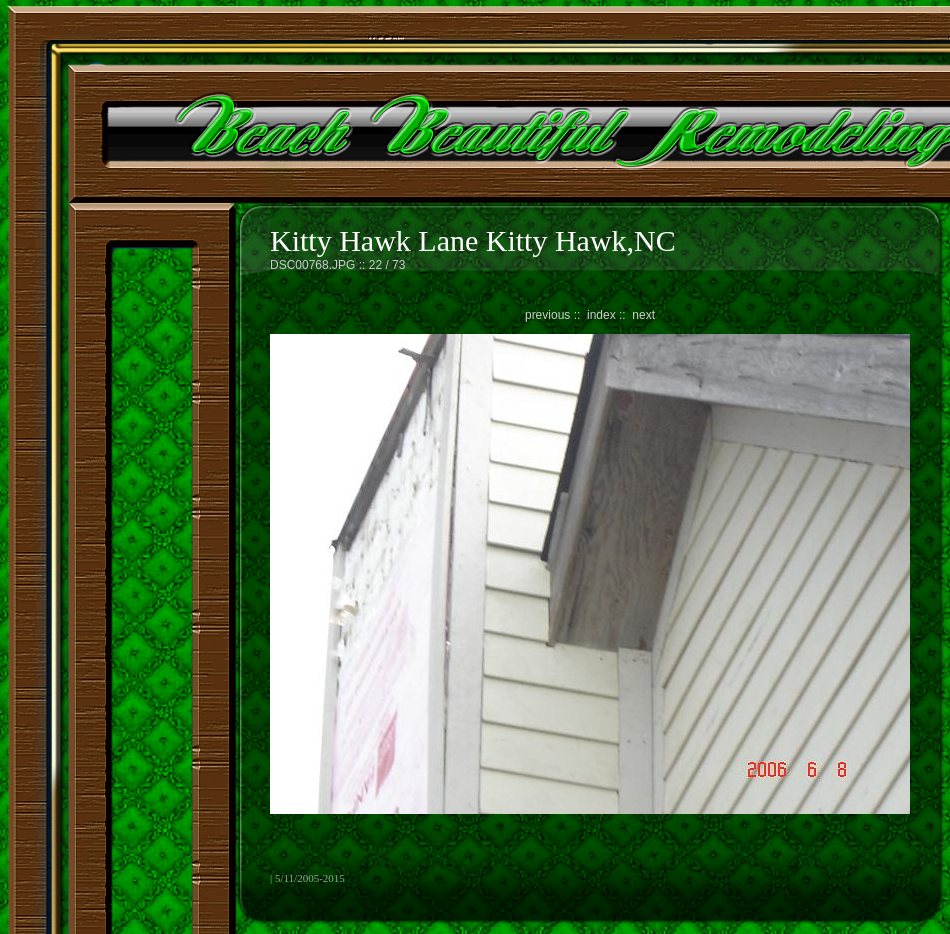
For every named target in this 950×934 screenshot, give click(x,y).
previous (547, 315)
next (643, 315)
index (601, 315)
